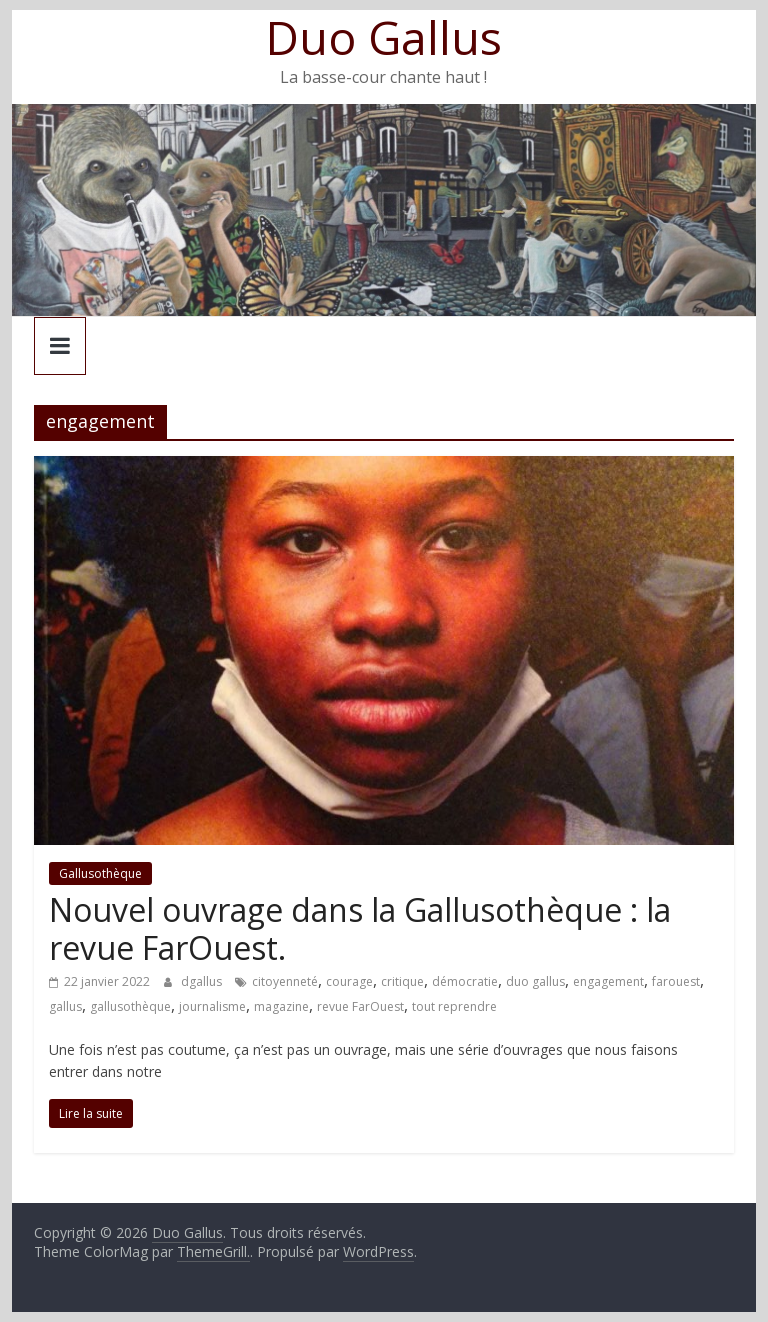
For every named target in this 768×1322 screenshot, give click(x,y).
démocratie (465, 981)
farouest (676, 981)
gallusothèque (130, 1006)
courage (349, 981)
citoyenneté (285, 981)
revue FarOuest (360, 1006)
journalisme (212, 1006)
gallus (65, 1006)
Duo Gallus (384, 37)
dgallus (203, 981)
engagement (608, 981)
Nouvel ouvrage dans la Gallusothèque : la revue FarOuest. (360, 928)
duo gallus (535, 981)
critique (402, 981)
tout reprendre (454, 1006)
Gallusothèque (100, 873)
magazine (281, 1006)
